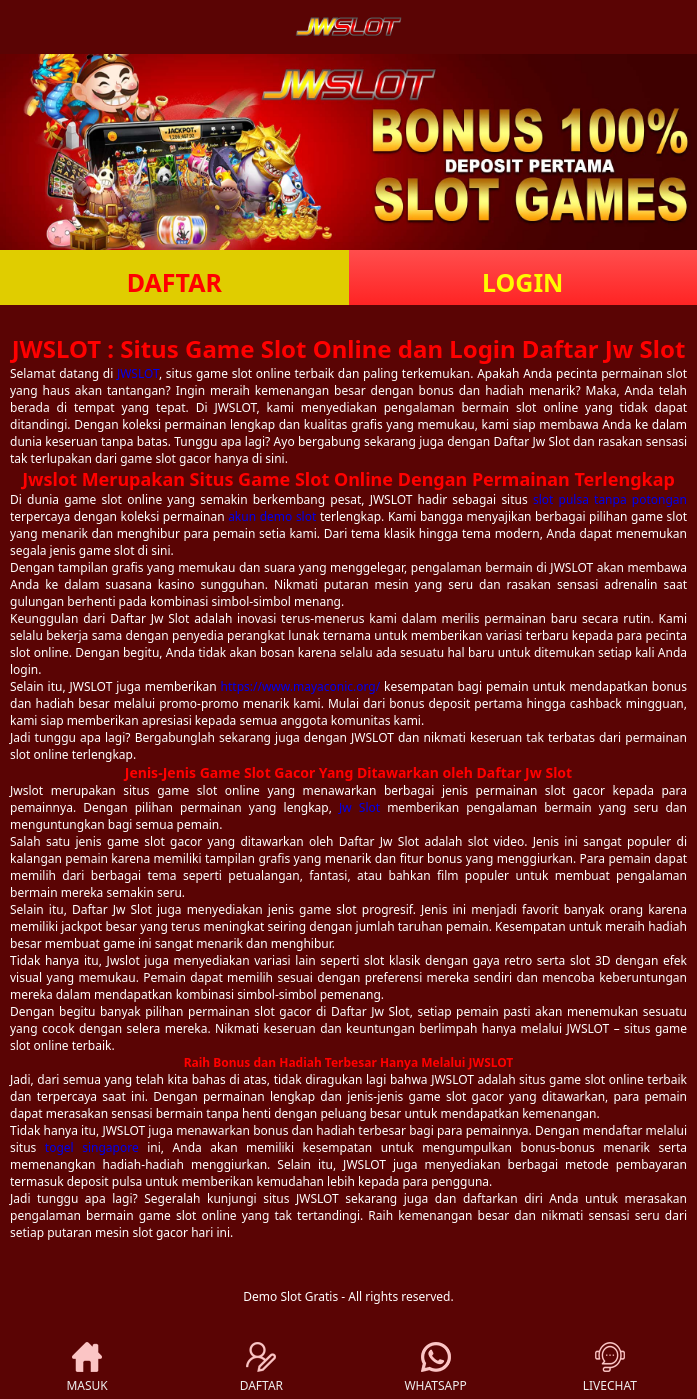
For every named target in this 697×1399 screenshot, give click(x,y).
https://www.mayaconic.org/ (301, 686)
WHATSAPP (435, 1368)
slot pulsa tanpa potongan (610, 499)
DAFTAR (174, 282)
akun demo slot (272, 516)
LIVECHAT (610, 1368)
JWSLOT (138, 373)
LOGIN (522, 282)
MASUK (86, 1368)
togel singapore (92, 1147)
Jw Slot (359, 807)
